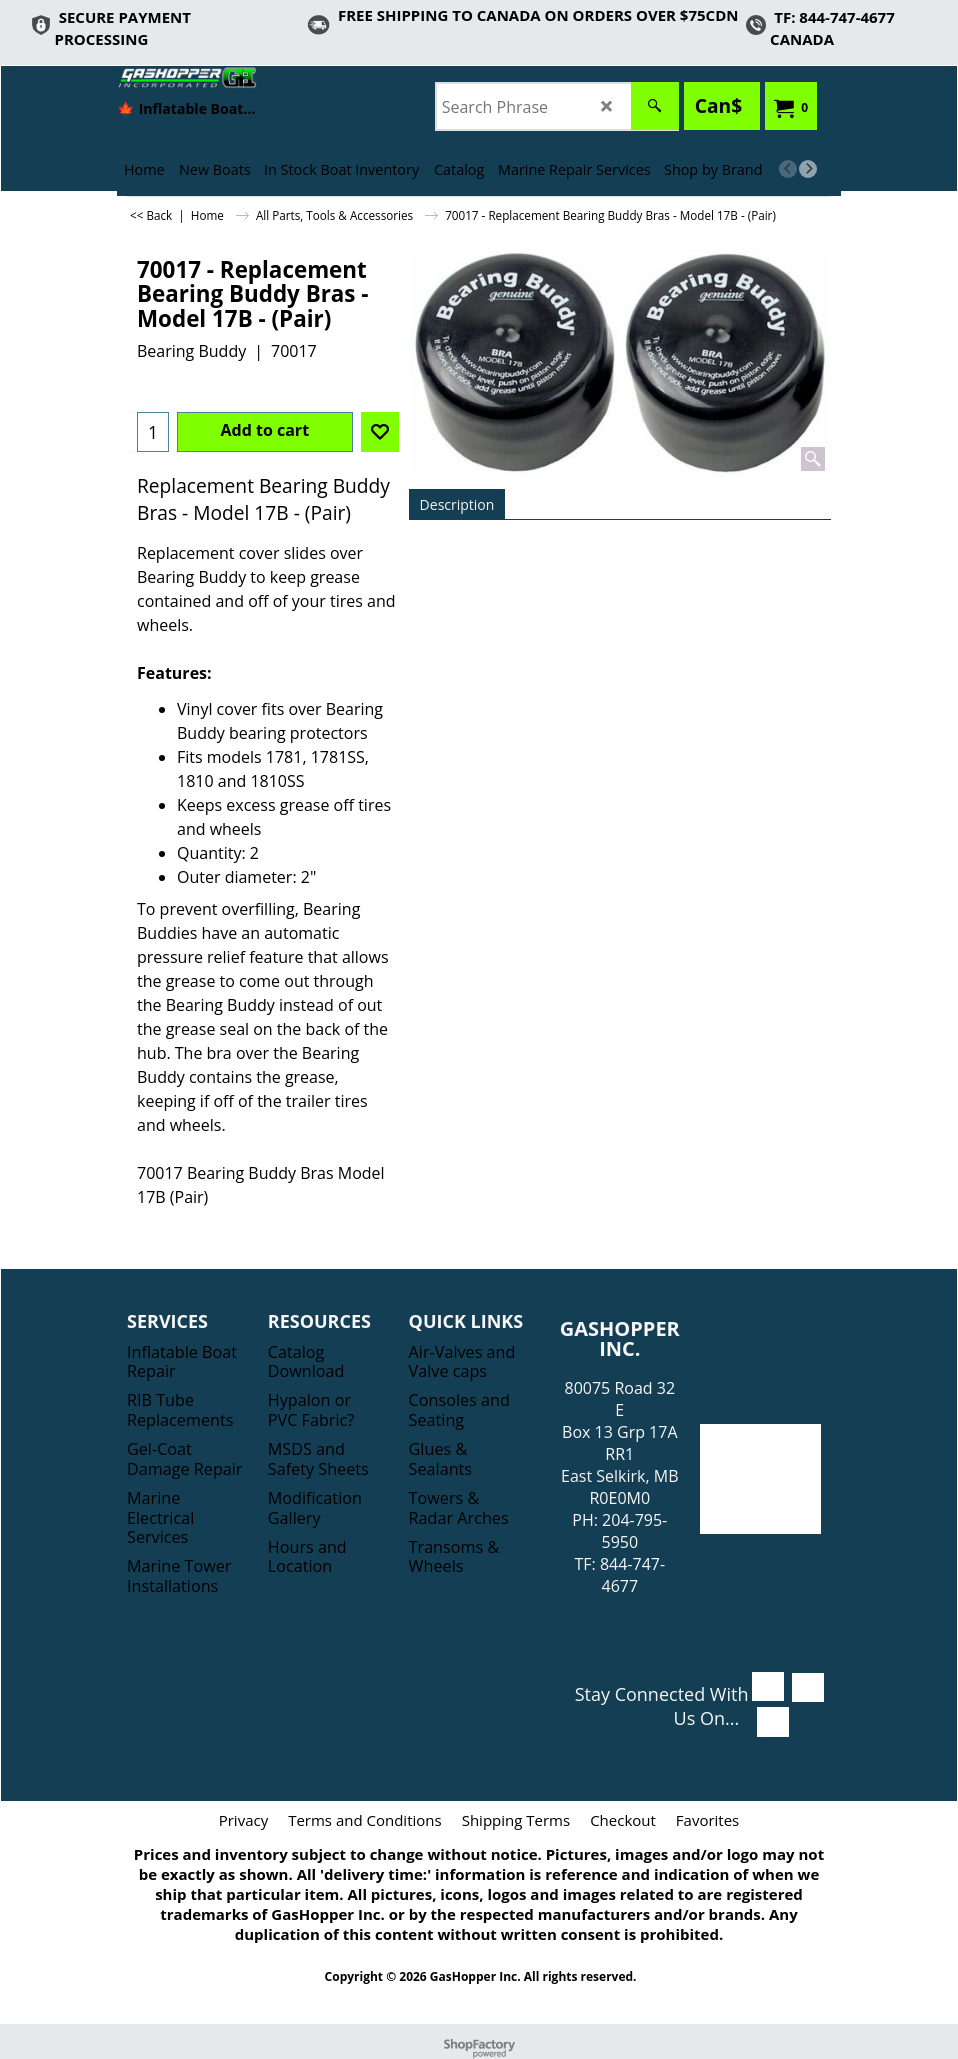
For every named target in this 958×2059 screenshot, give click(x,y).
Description (457, 504)
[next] (808, 169)
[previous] (788, 169)
